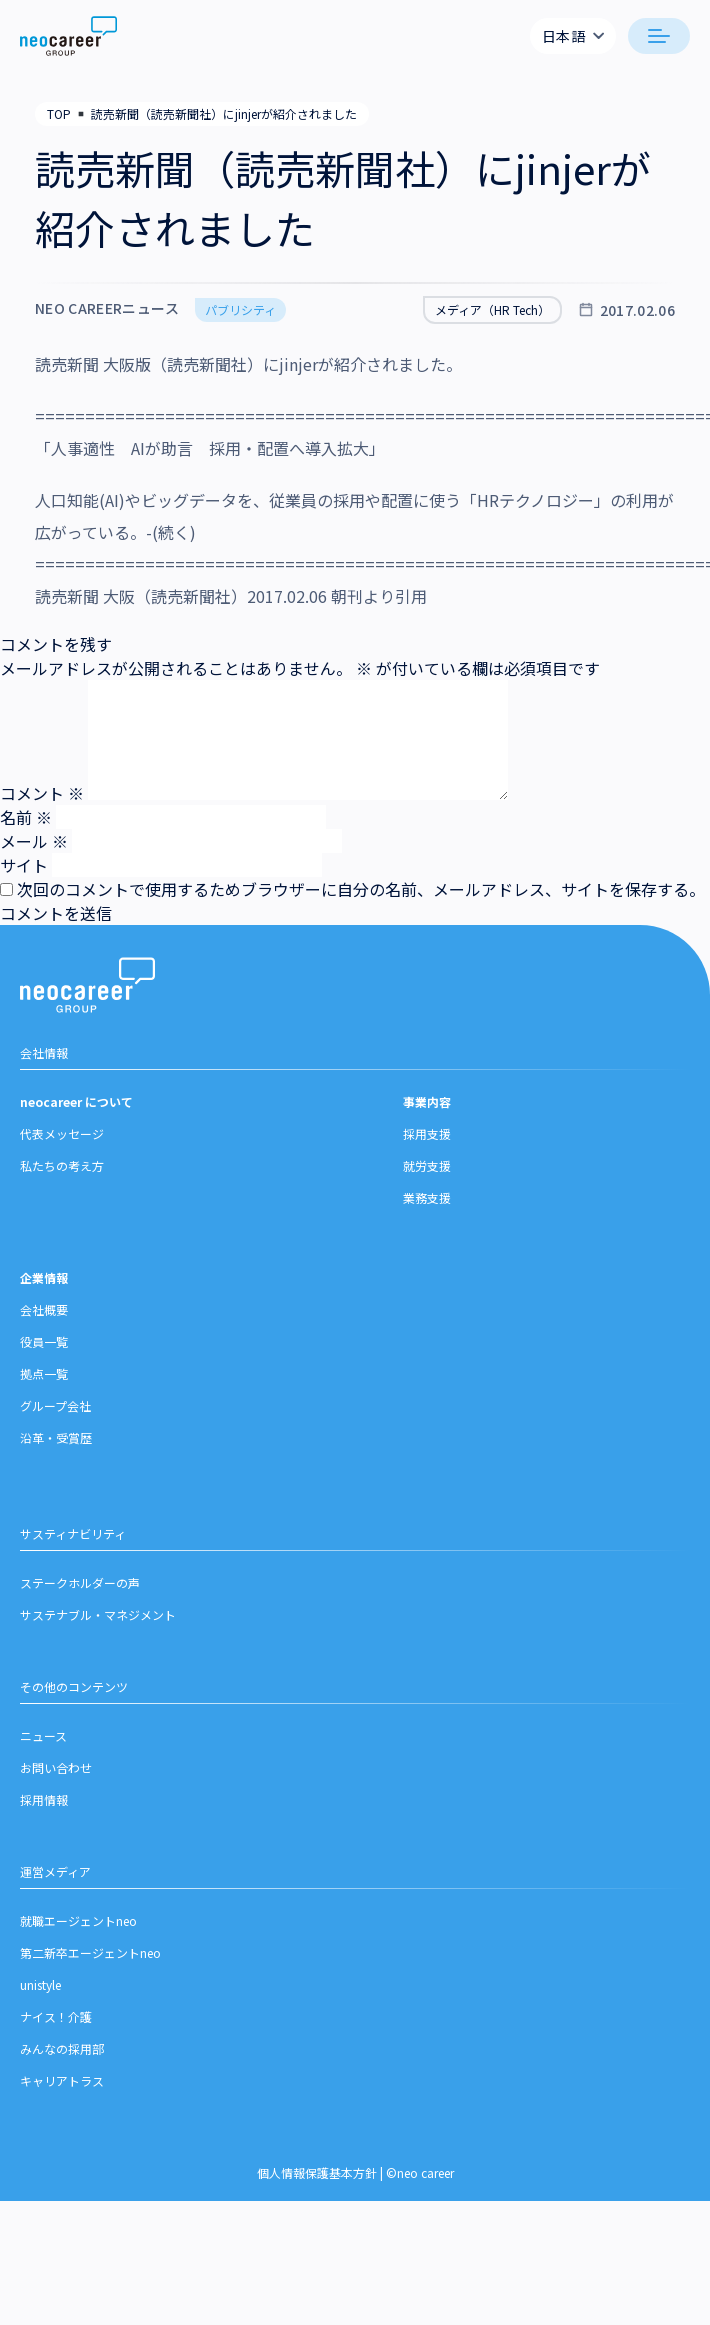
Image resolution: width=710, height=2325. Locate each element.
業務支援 (427, 1205)
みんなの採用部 (62, 2056)
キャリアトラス (62, 2088)
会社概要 (44, 1317)
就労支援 (427, 1173)
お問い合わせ (56, 1775)
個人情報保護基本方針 (317, 2180)
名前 (26, 817)
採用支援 (427, 1141)
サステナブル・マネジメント (98, 1622)
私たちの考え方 (62, 1173)
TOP (59, 113)
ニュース (43, 1743)
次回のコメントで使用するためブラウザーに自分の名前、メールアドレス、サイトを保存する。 (361, 889)
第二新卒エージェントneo (90, 1960)
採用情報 (44, 1807)
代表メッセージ (62, 1141)
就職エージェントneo (78, 1928)
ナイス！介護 (56, 2024)
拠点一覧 (44, 1381)
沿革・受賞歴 (56, 1445)
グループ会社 (55, 1413)
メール (34, 841)
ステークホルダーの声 (80, 1590)
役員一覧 (44, 1349)
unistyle (40, 1992)
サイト (24, 865)
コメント (42, 793)
